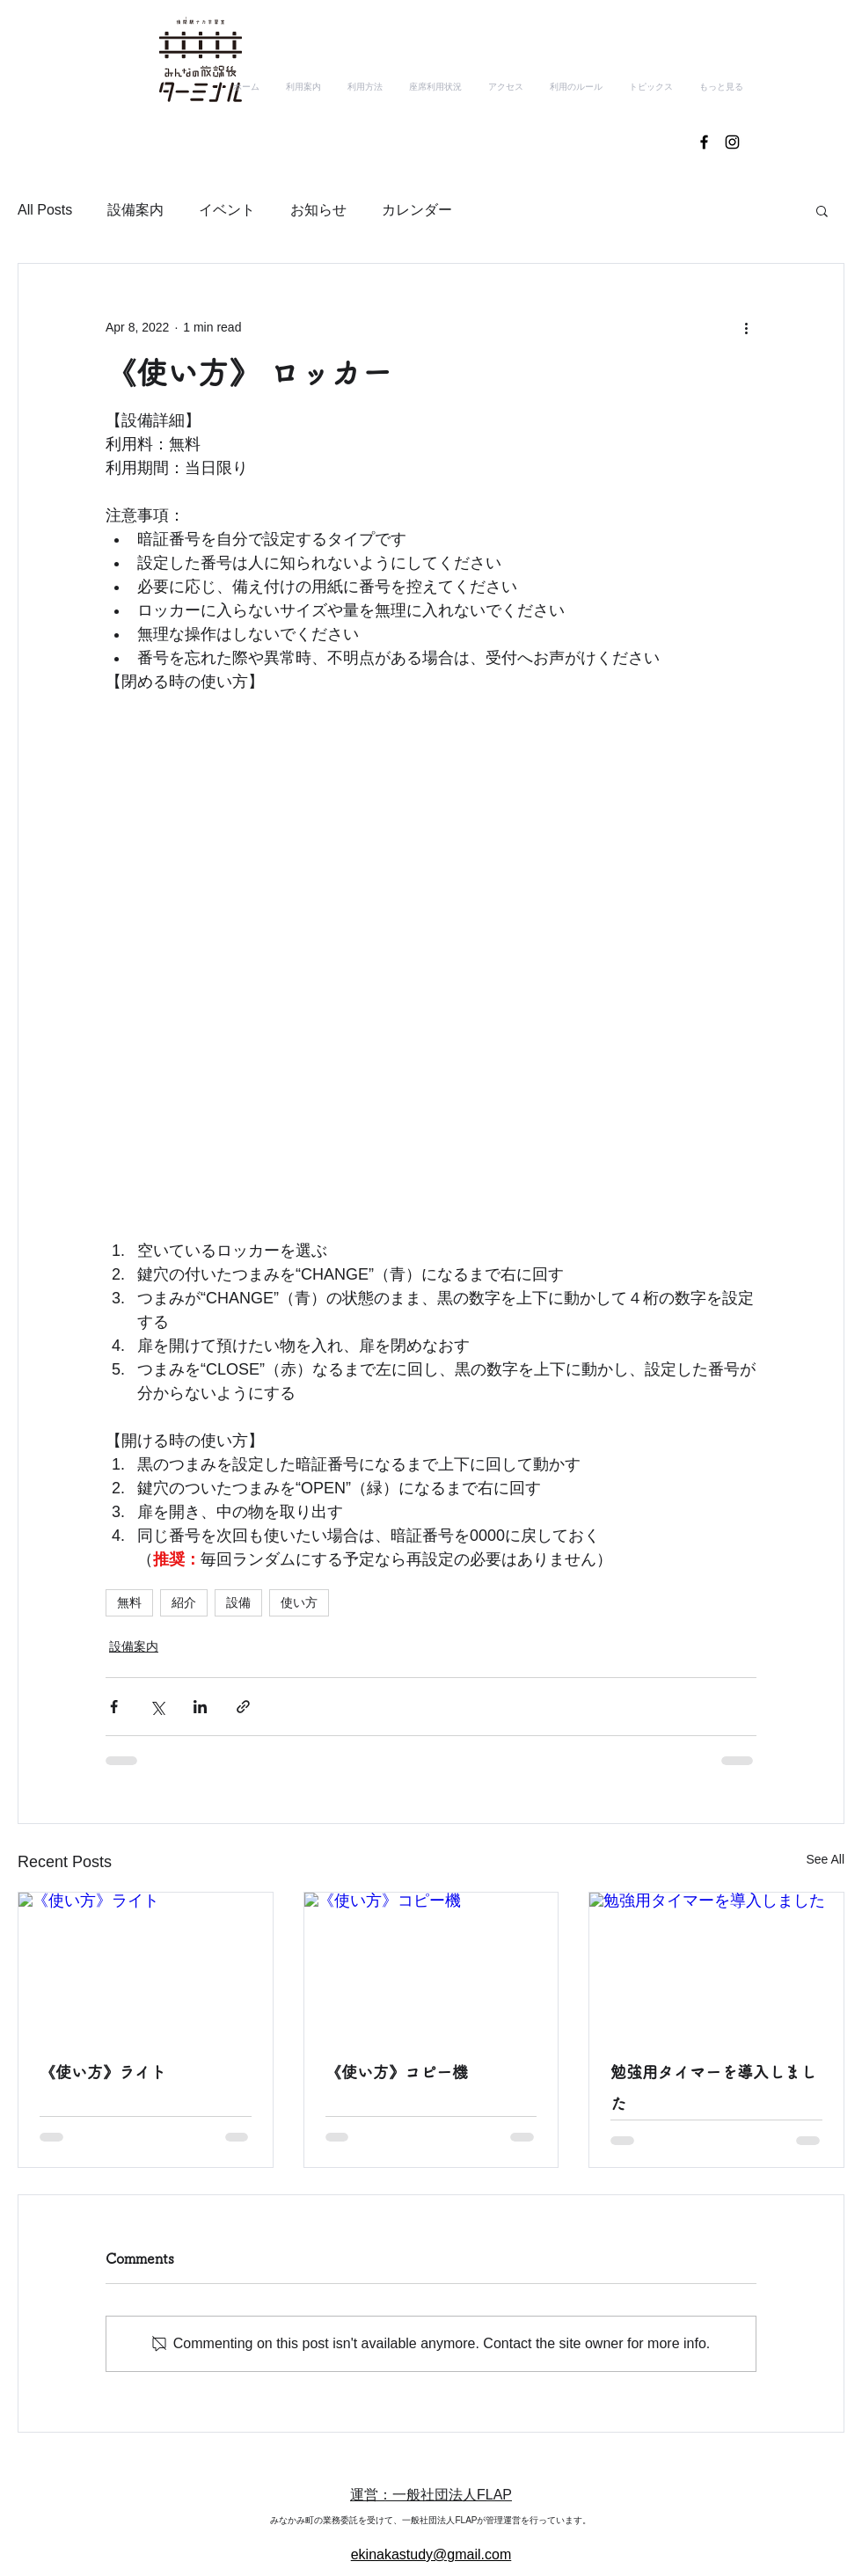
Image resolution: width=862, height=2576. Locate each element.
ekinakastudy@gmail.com (431, 2554)
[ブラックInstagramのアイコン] (732, 142)
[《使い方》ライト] (145, 1964)
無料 (129, 1602)
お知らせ (318, 209)
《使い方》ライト (103, 2072)
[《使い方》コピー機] (431, 1964)
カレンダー (417, 209)
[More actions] (745, 327)
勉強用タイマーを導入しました (713, 2088)
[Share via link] (243, 1706)
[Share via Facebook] (114, 1706)
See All (825, 1859)
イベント (227, 209)
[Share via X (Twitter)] (157, 1706)
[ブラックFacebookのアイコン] (704, 142)
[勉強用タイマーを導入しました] (716, 1964)
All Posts (45, 209)
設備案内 (135, 209)
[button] (822, 210)
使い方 (299, 1602)
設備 (238, 1602)
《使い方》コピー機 (396, 2072)
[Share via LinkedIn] (200, 1706)
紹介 (184, 1602)
